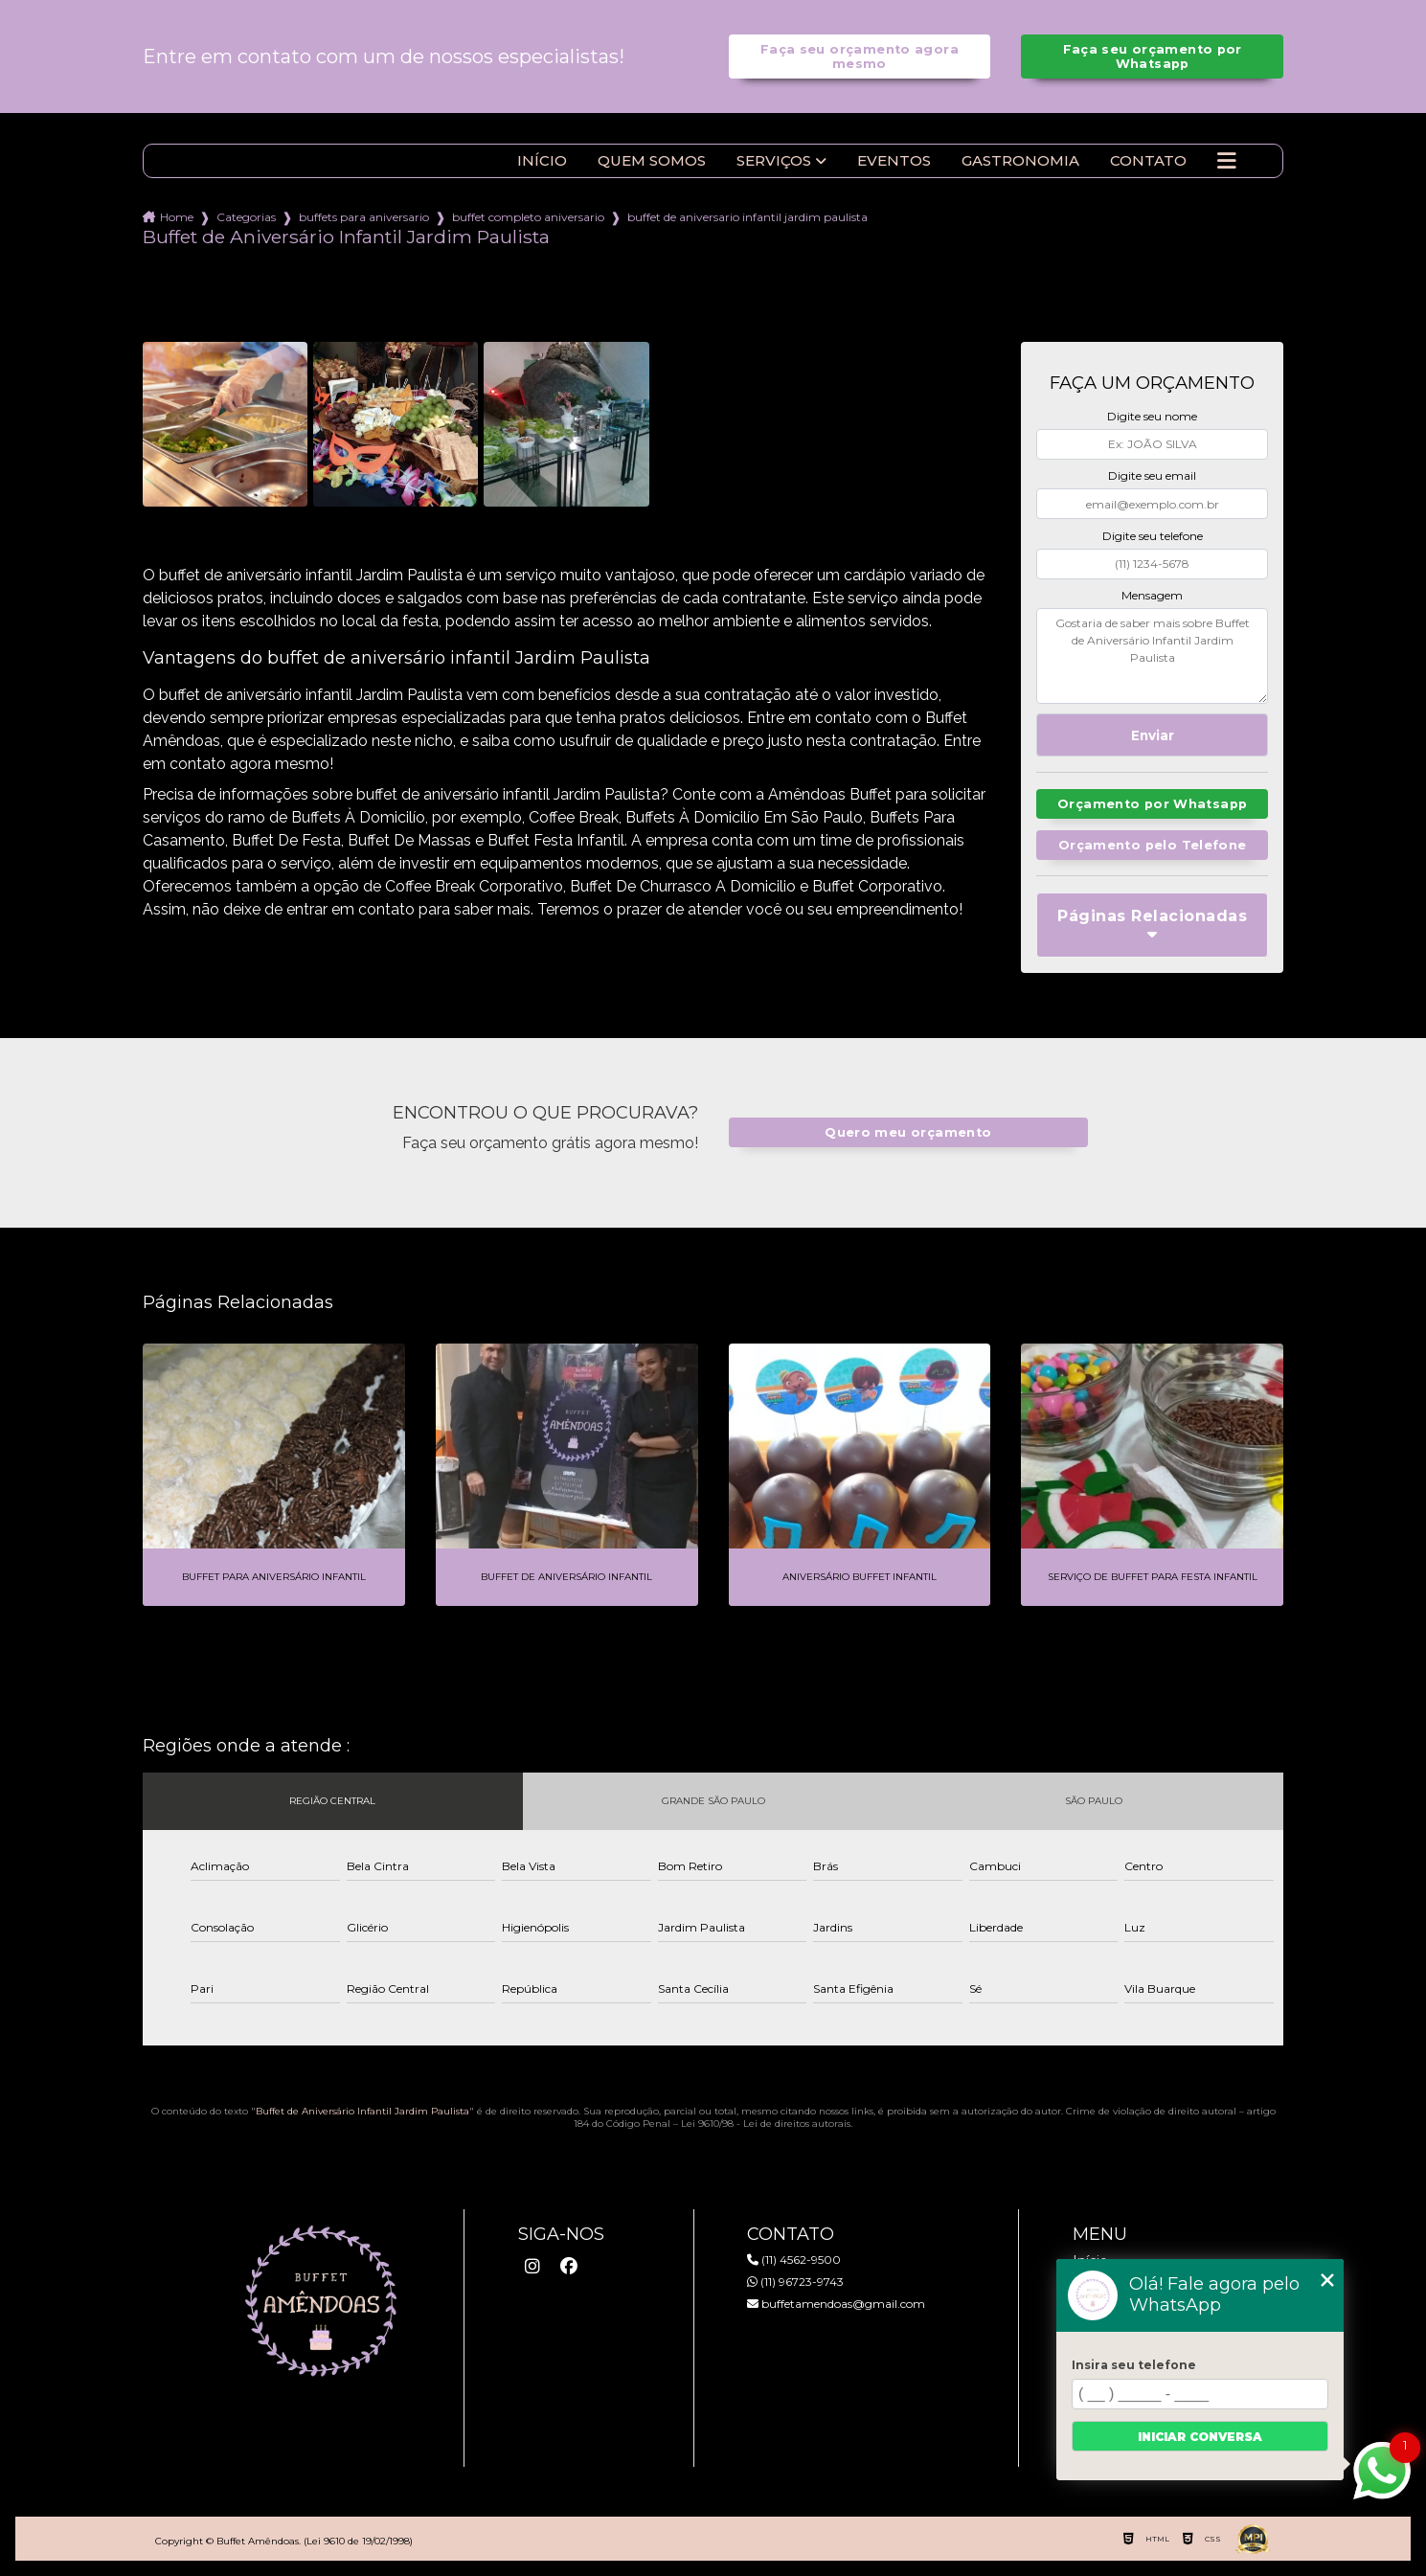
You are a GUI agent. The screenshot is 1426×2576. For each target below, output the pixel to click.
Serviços (773, 160)
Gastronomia (1020, 160)
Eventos (894, 160)
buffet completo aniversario (528, 217)
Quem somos (652, 160)
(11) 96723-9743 (795, 2281)
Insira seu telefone (1134, 2365)
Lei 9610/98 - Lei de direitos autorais (765, 2123)
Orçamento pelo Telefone (1152, 845)
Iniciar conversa (1200, 2436)
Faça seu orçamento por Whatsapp (1152, 56)
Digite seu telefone (1152, 536)
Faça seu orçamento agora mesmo (859, 56)
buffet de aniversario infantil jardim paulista (747, 217)
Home (176, 217)
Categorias (246, 217)
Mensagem (1152, 595)
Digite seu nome (1152, 416)
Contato (1148, 160)
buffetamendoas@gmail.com (836, 2303)
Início (542, 160)
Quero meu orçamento (908, 1132)
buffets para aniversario (364, 217)
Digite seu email (1152, 475)
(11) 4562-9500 (794, 2259)
